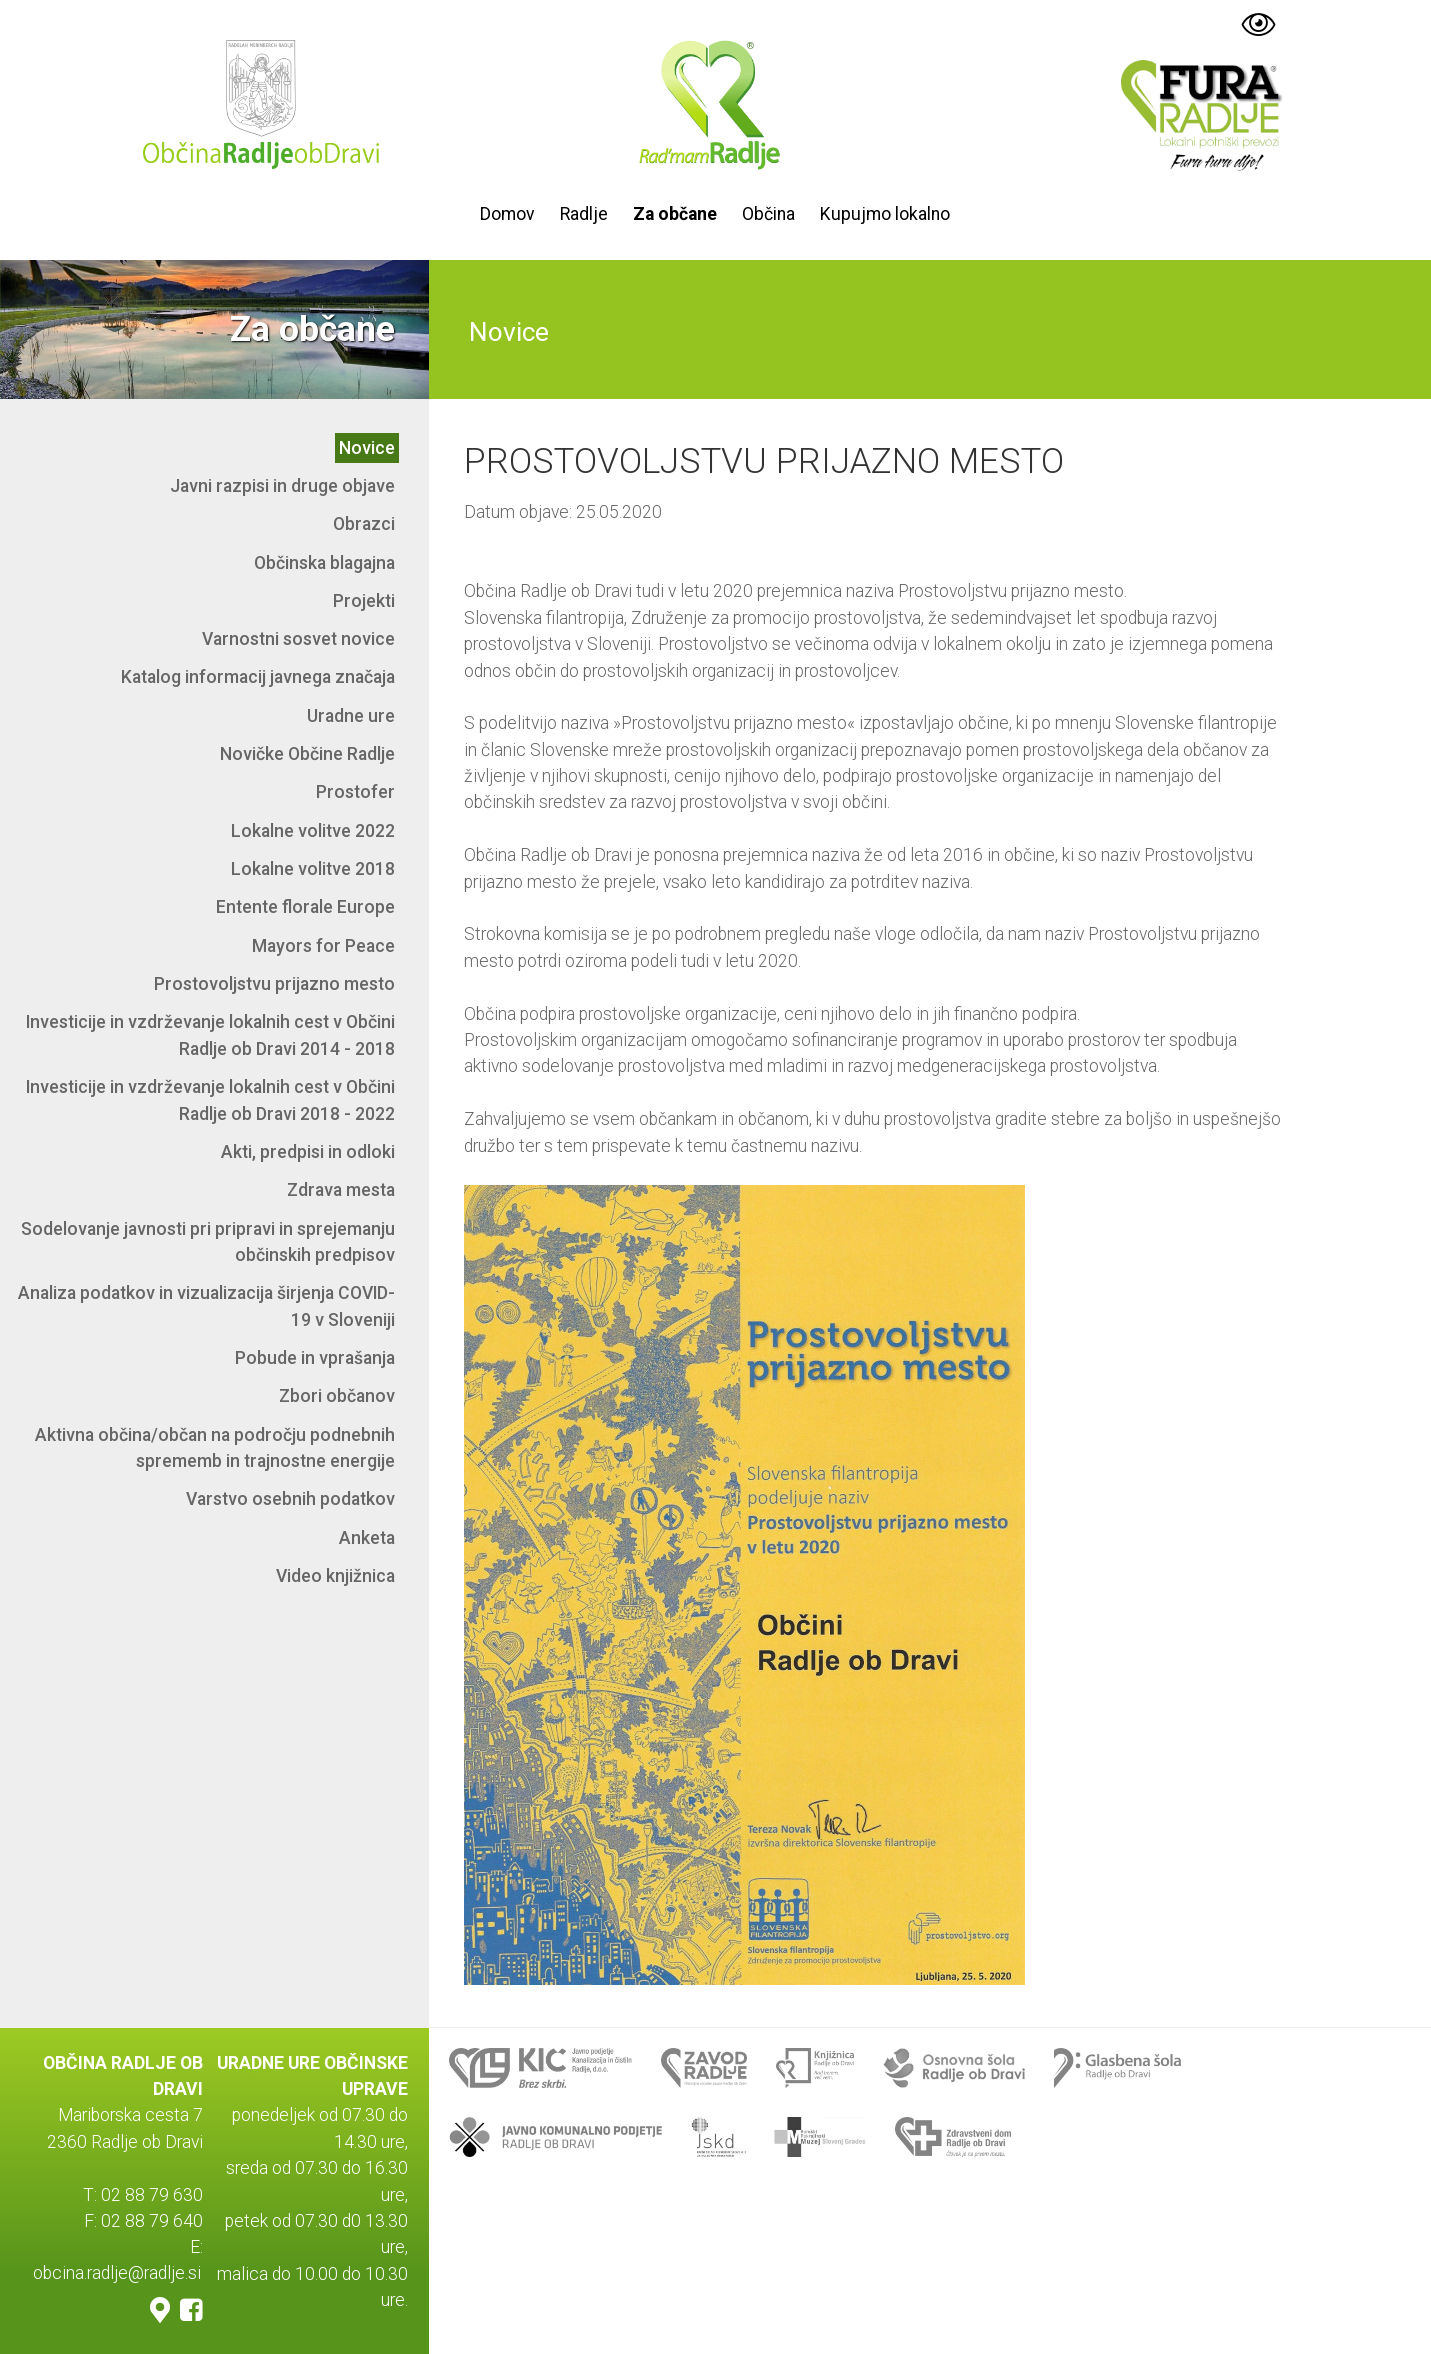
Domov (507, 214)
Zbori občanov (337, 1396)
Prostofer (355, 792)
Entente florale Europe (305, 907)
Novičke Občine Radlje (307, 754)
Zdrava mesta (341, 1190)
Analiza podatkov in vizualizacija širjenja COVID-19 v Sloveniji (206, 1306)
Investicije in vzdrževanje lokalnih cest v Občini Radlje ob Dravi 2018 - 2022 (210, 1100)
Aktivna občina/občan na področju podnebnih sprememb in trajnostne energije (215, 1448)
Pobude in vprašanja (315, 1358)
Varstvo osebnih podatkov (290, 1499)
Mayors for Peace (323, 946)
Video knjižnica (335, 1576)
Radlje (584, 214)
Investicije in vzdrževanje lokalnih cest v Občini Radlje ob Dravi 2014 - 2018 (210, 1035)
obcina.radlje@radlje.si (117, 2274)
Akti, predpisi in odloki (308, 1152)
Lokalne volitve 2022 (313, 831)
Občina (768, 214)
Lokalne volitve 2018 (313, 869)
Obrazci (364, 524)
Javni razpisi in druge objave (282, 486)
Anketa (367, 1538)
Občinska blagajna (324, 563)
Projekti (364, 601)
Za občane (675, 214)
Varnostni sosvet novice (298, 639)
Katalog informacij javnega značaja (258, 677)
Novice (367, 448)
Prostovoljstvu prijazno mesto (274, 984)
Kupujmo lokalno (885, 214)
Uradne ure (351, 716)
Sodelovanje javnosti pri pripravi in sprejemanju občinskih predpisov (208, 1242)
